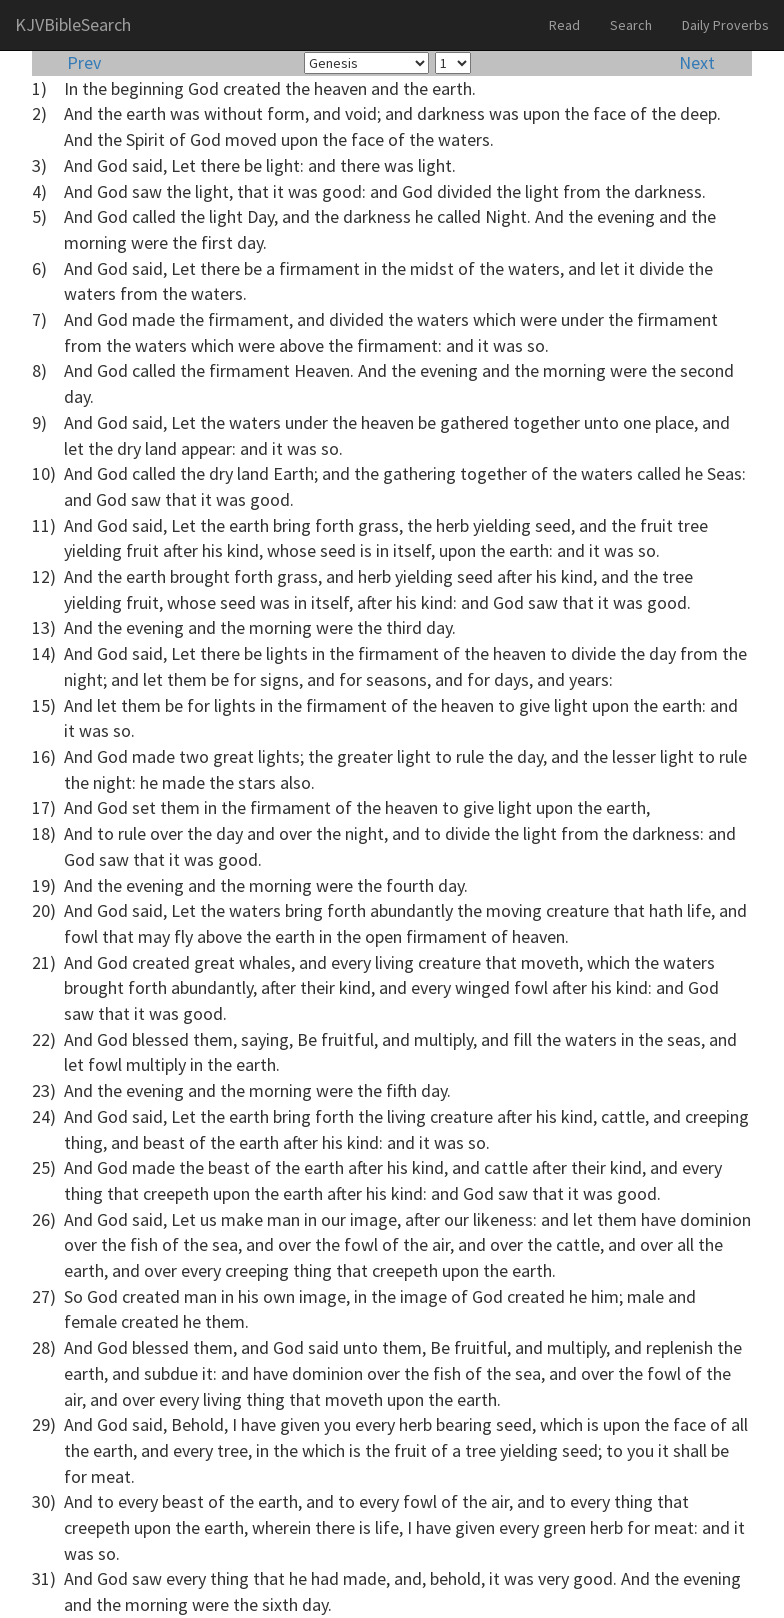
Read (564, 25)
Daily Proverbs (725, 25)
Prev (84, 62)
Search (631, 25)
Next (697, 62)
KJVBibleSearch (73, 24)
